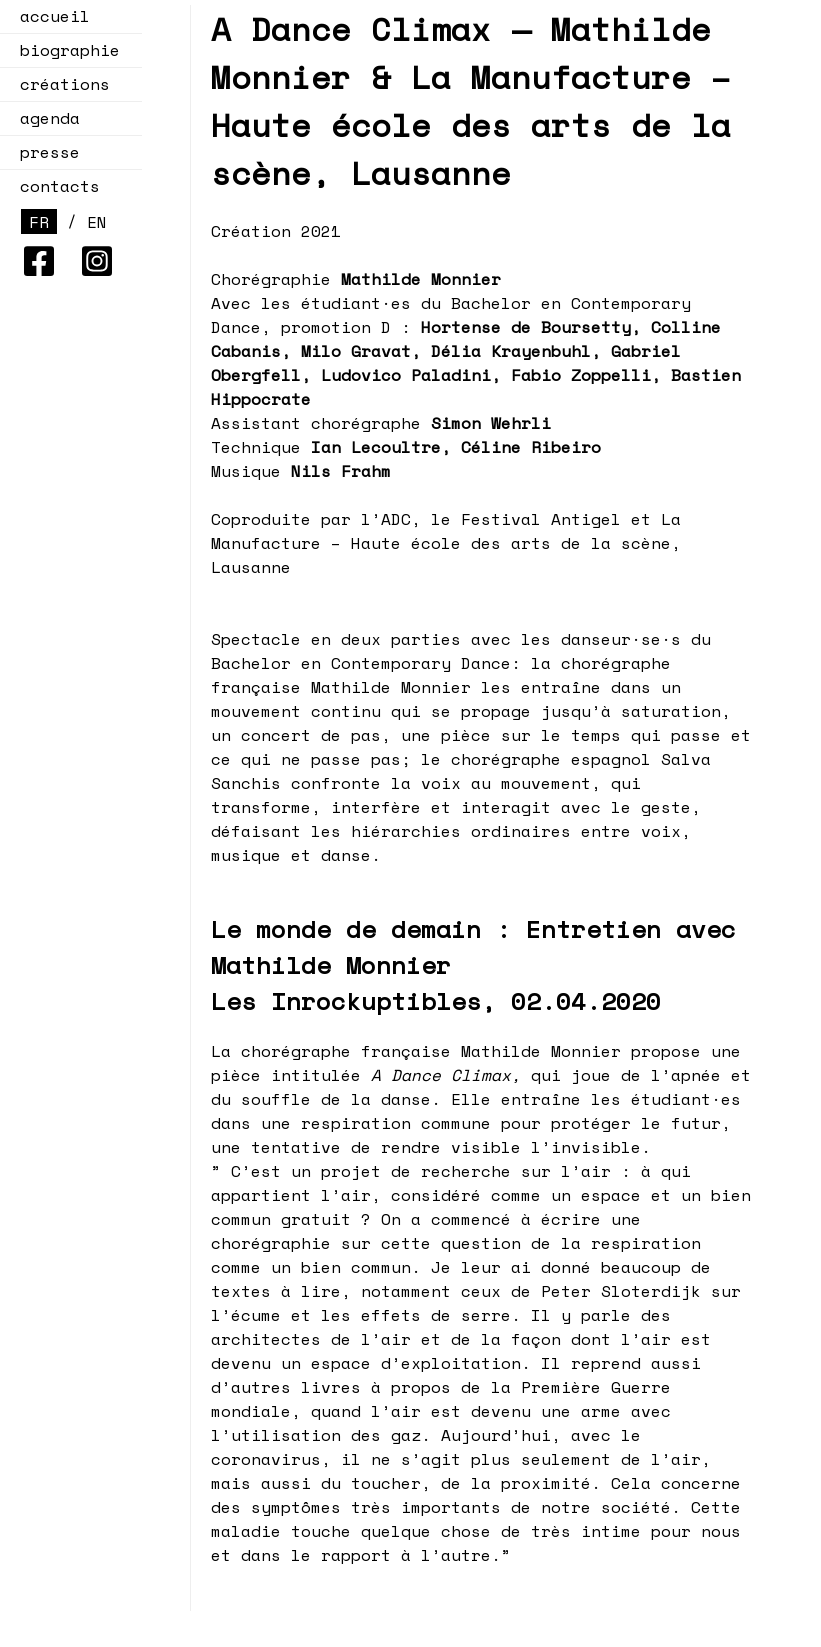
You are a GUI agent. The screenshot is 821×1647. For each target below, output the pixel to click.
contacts (60, 186)
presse (50, 152)
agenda (44, 118)
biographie (70, 50)
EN (97, 222)
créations (59, 84)
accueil (55, 16)
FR (39, 222)
